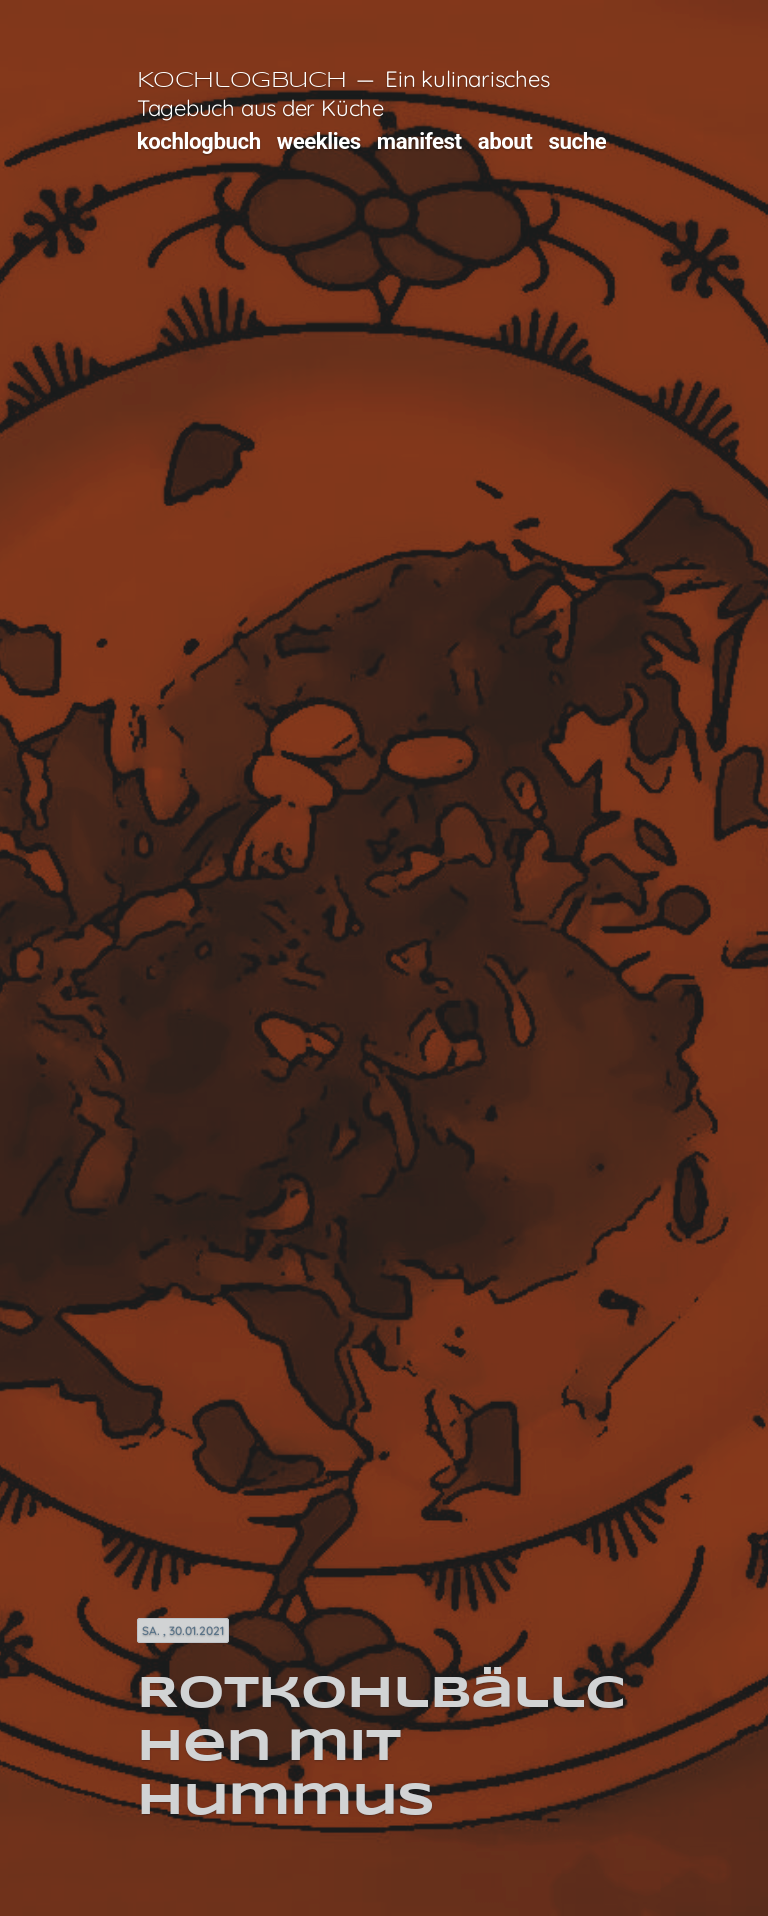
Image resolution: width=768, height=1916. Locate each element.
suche (578, 141)
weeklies (319, 141)
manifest (419, 141)
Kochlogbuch (242, 81)
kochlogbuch (199, 141)
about (505, 141)
